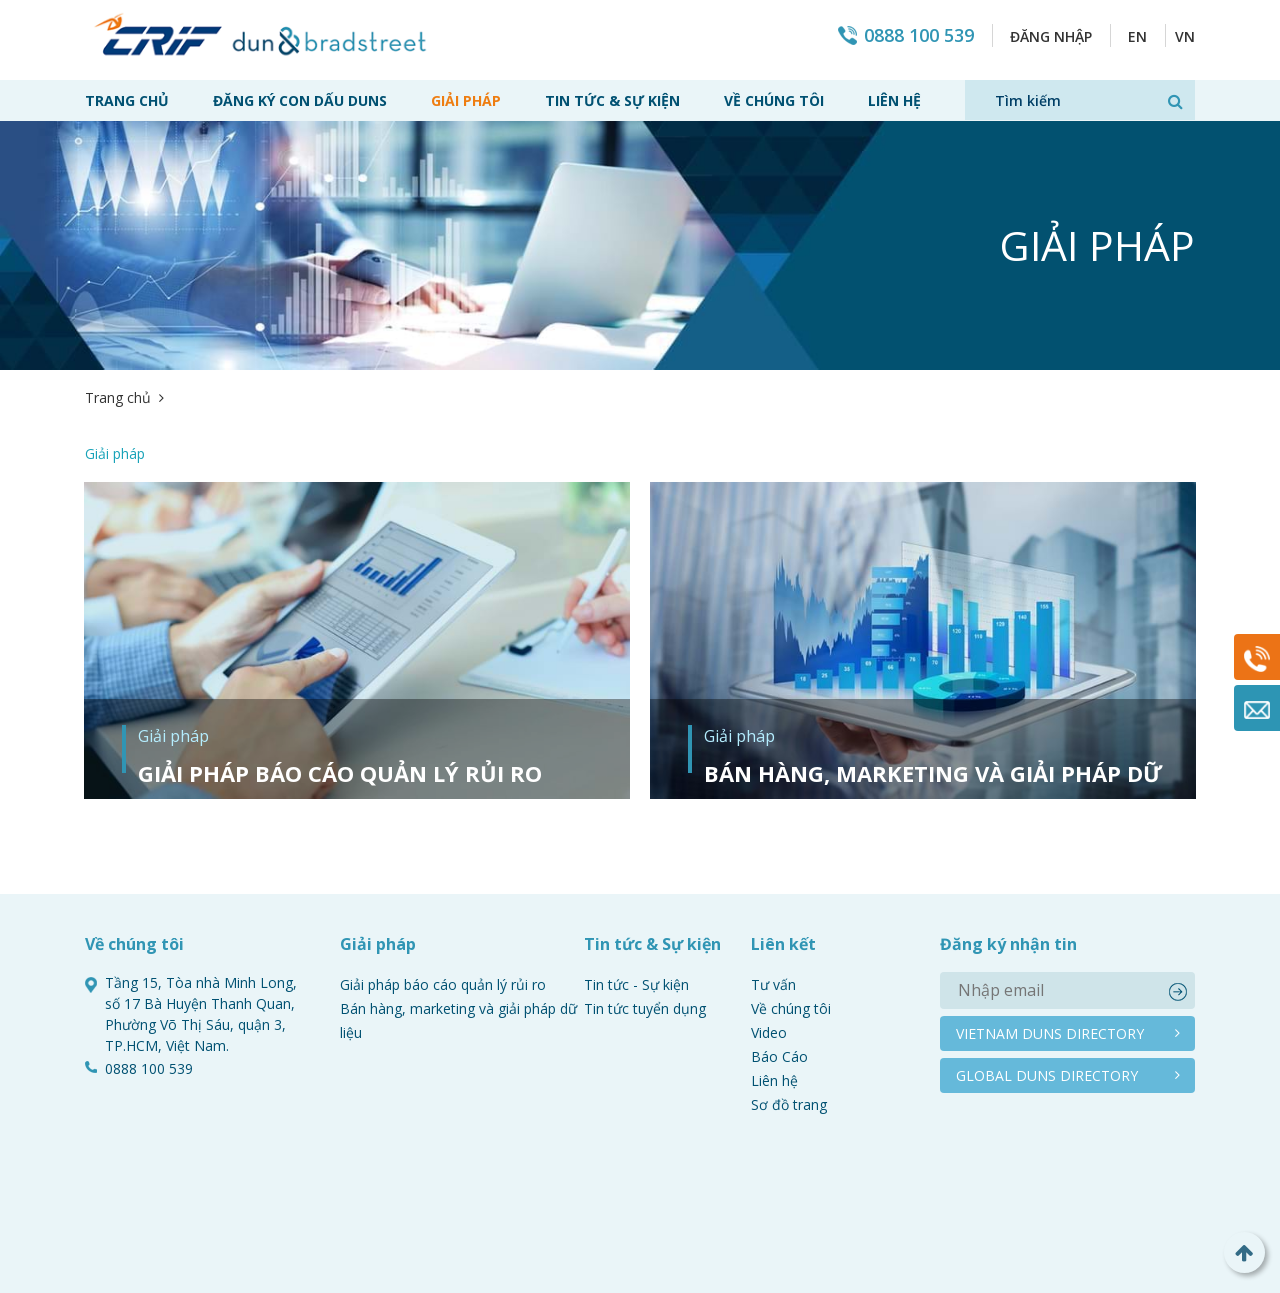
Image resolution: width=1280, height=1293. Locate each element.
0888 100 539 (919, 35)
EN (1137, 36)
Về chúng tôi (774, 100)
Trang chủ (127, 100)
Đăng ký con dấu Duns (300, 100)
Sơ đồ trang (789, 1048)
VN (1185, 36)
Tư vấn (773, 928)
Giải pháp (466, 100)
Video (769, 976)
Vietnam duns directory (1050, 977)
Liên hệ (894, 100)
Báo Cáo (779, 1000)
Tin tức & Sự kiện (612, 100)
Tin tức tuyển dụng (645, 952)
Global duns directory (1047, 1019)
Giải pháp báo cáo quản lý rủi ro (340, 717)
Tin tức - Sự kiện (636, 928)
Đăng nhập (1051, 36)
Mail (1257, 708)
